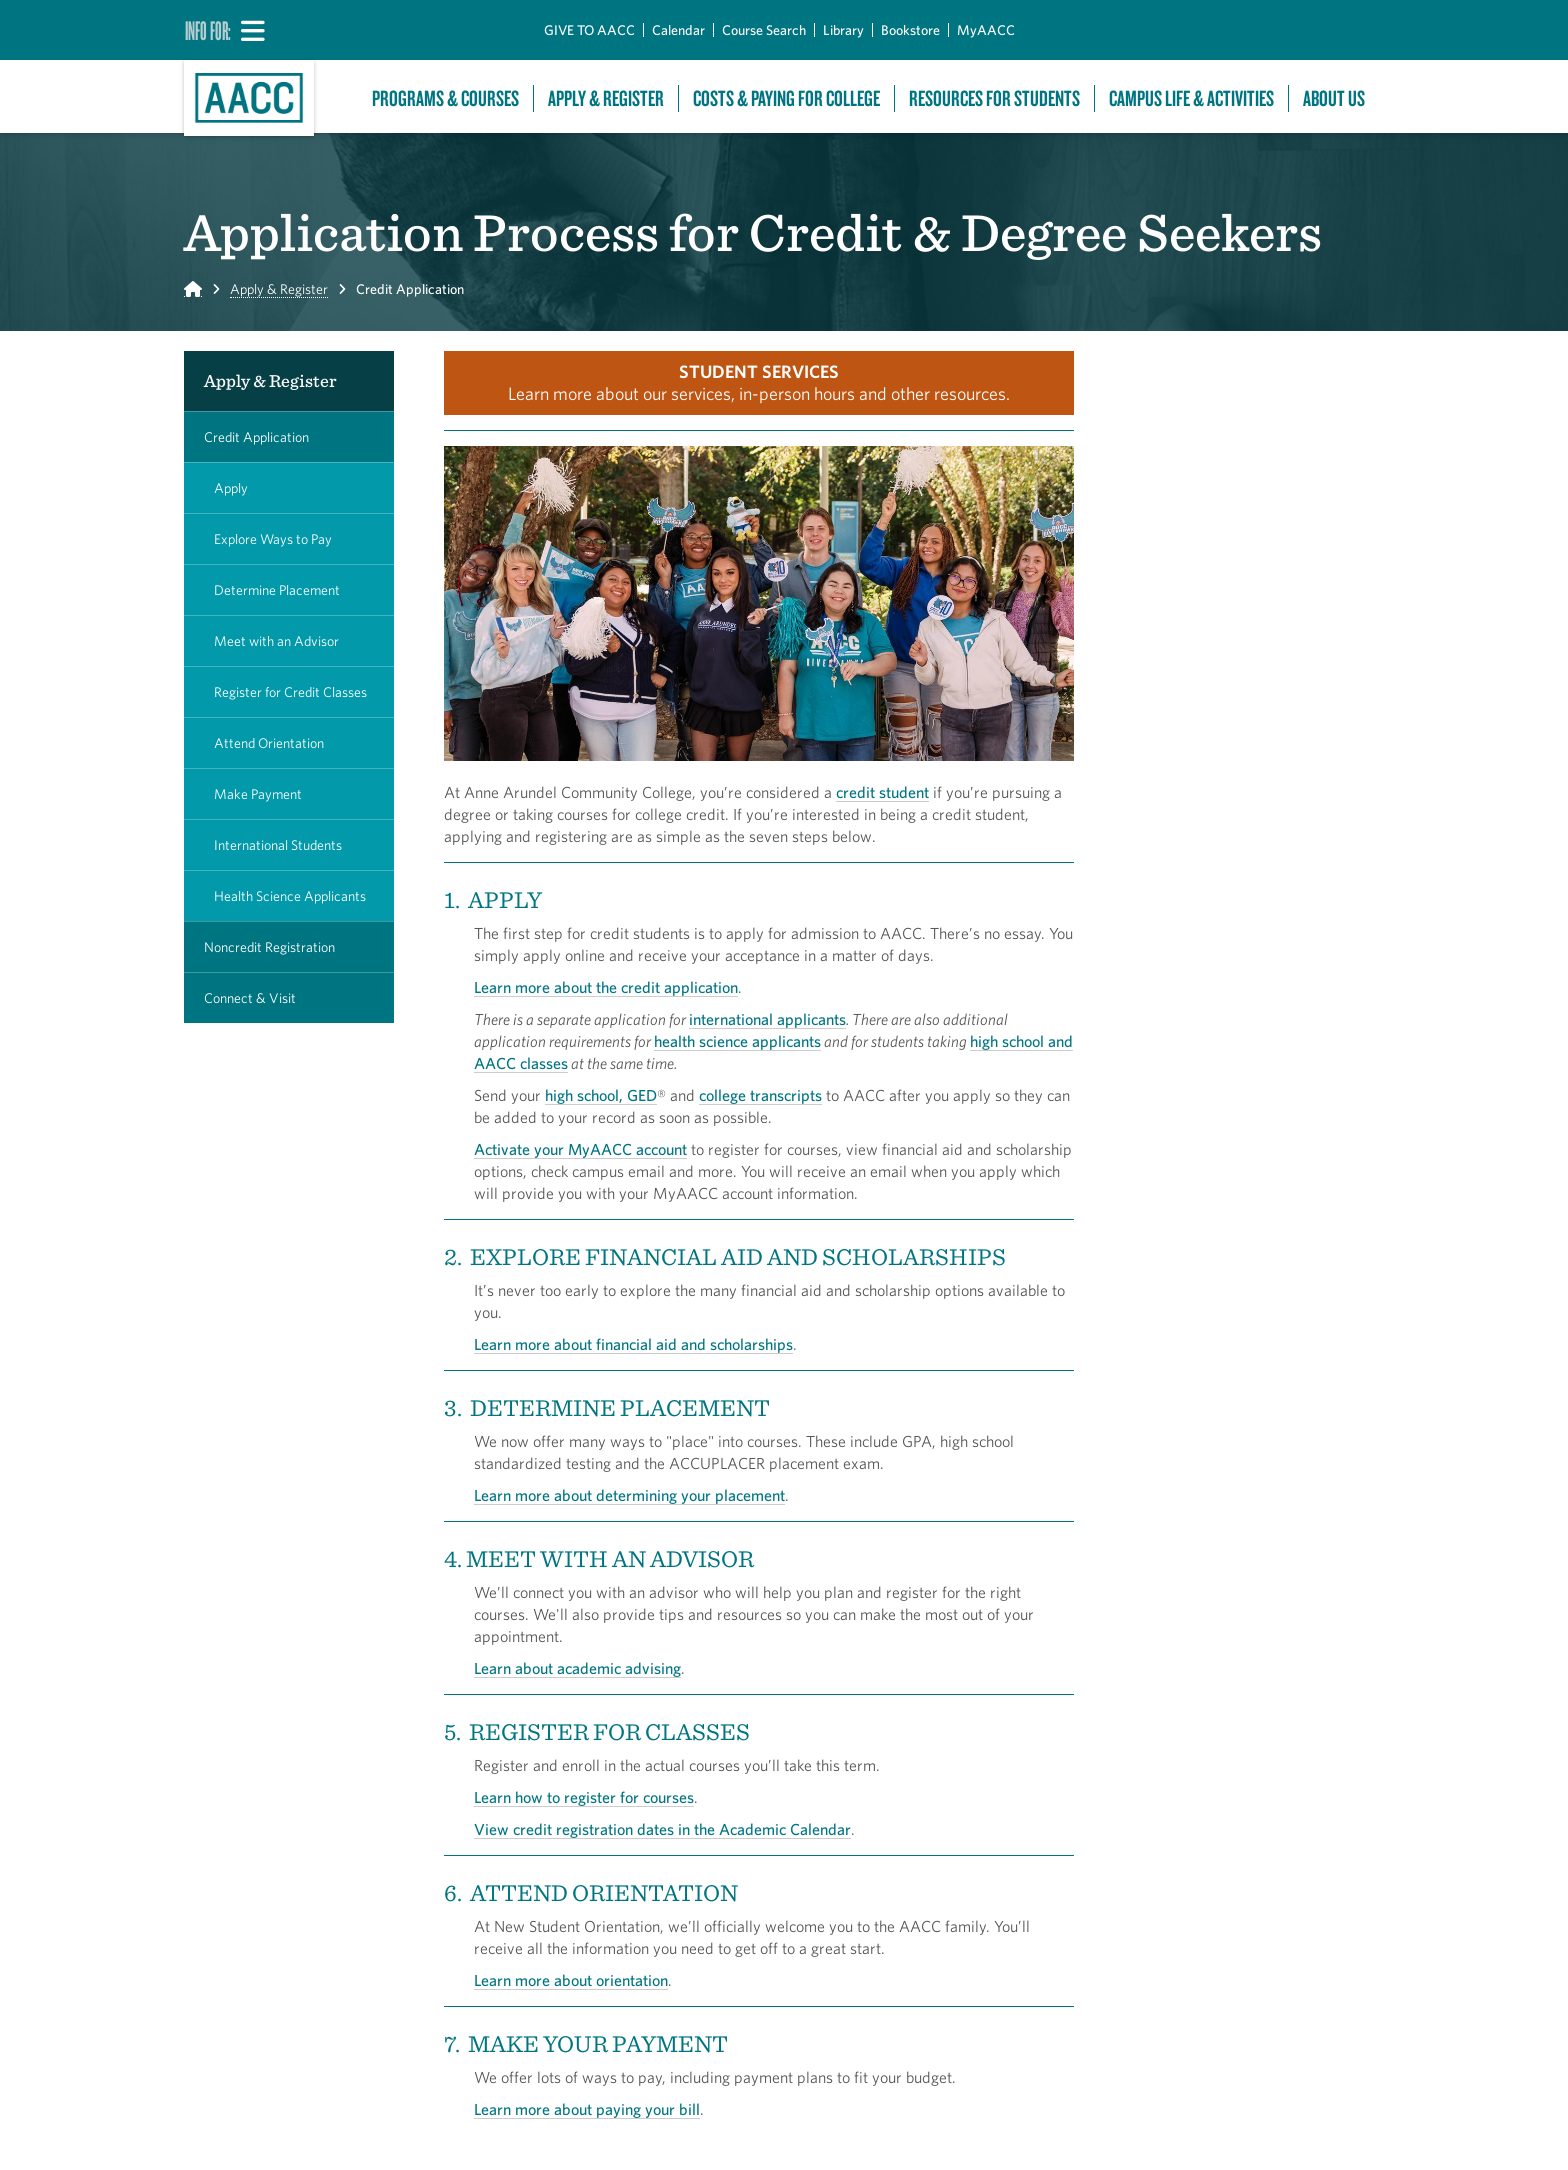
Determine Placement (277, 590)
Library (843, 30)
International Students (278, 845)
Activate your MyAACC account (580, 1149)
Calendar (678, 30)
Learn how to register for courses (584, 1797)
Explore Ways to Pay (273, 539)
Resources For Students (994, 98)
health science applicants (737, 1041)
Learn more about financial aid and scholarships (633, 1344)
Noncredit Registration (269, 947)
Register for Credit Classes (290, 692)
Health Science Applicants (290, 896)
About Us (1334, 98)
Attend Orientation (269, 743)
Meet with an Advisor (276, 641)
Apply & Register (606, 98)
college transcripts (760, 1095)
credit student (882, 792)
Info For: (208, 30)
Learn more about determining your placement (629, 1495)
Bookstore (910, 30)
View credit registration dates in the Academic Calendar (662, 1829)
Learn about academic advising (577, 1668)
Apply (231, 488)
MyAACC (986, 30)
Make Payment (258, 794)
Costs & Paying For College (786, 98)
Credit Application (256, 437)
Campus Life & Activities (1191, 98)
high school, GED (601, 1095)
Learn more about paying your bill (587, 2109)
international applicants (767, 1019)
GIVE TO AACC (589, 30)
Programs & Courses (445, 98)
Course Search (764, 30)
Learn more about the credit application (606, 987)
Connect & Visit (250, 998)
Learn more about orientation (571, 1980)
